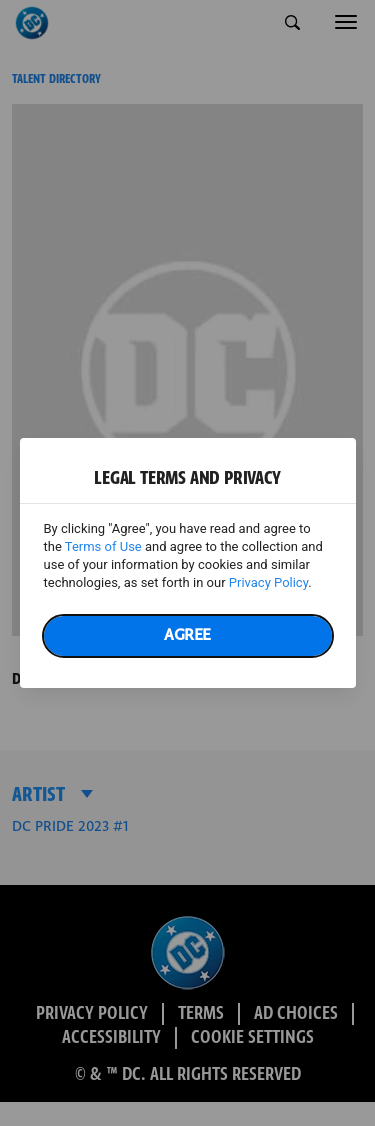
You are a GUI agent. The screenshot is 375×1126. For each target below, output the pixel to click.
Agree (187, 635)
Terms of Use (103, 546)
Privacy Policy (268, 582)
